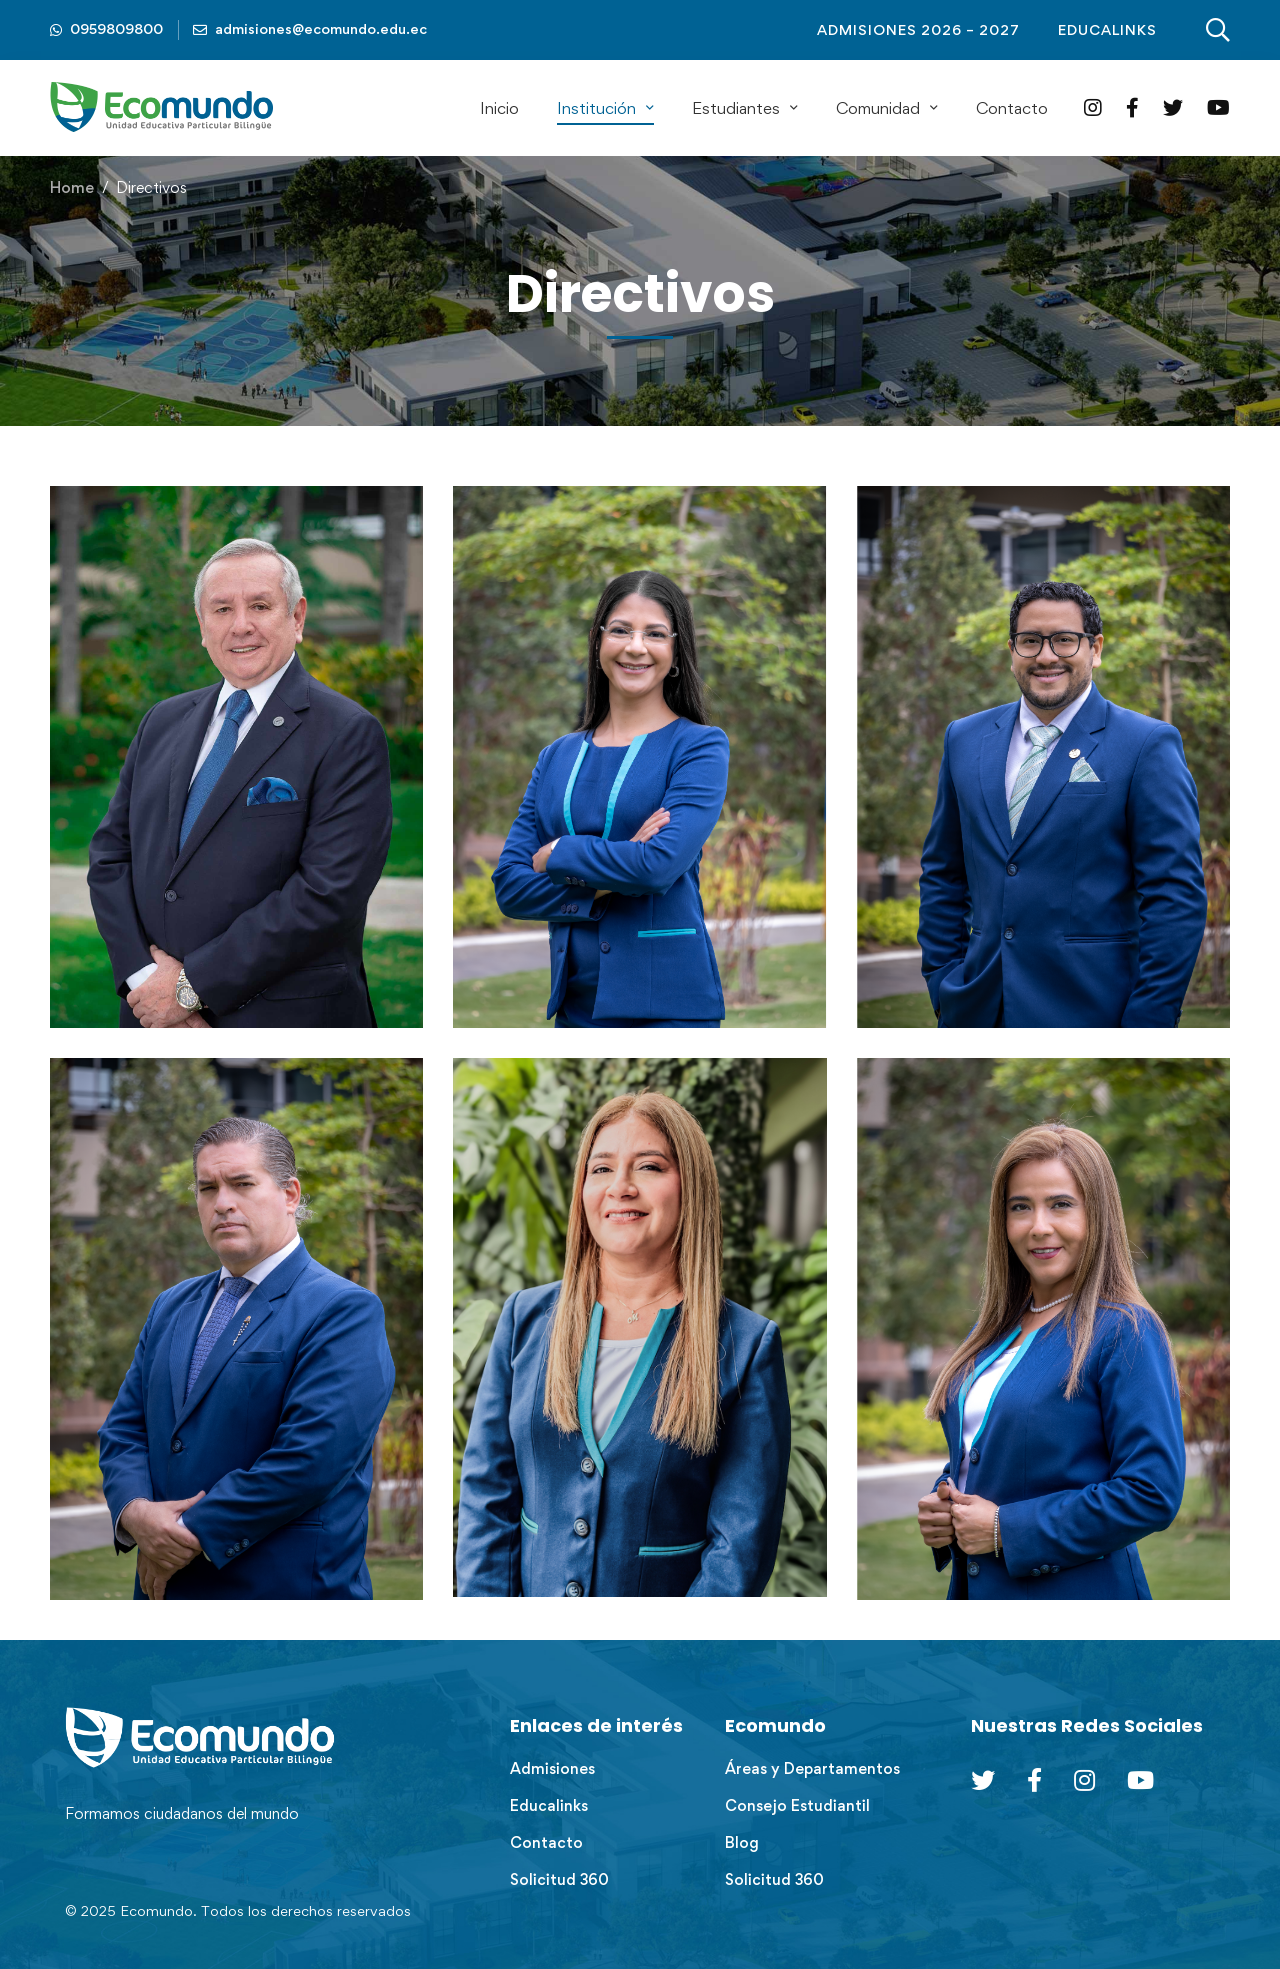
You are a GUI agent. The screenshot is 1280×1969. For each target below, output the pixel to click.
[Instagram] (1093, 107)
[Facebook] (1132, 107)
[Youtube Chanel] (1140, 1780)
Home (72, 187)
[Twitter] (1173, 107)
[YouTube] (1218, 107)
